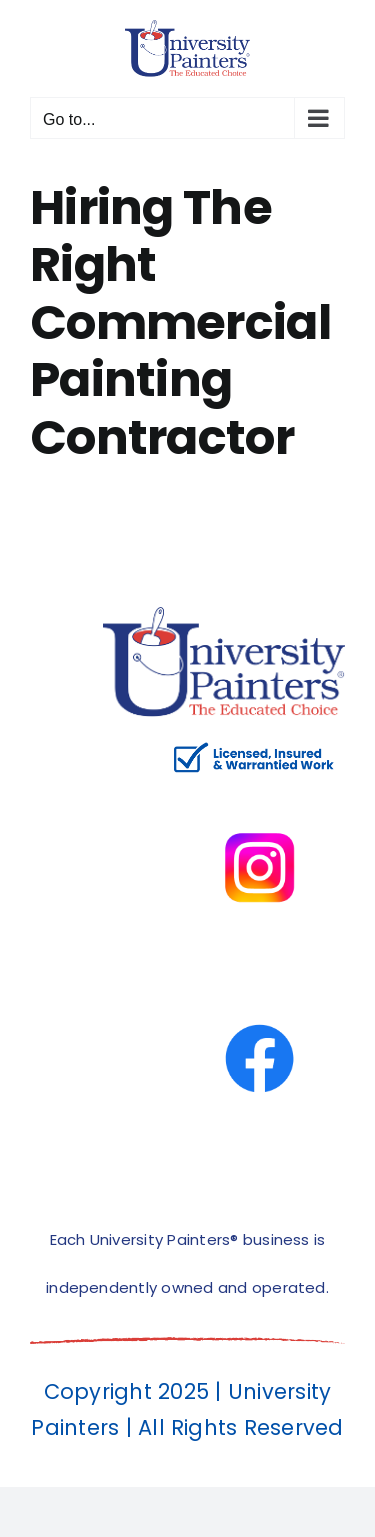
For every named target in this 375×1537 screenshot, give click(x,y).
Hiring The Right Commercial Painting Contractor (180, 322)
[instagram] (259, 789)
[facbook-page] (259, 980)
